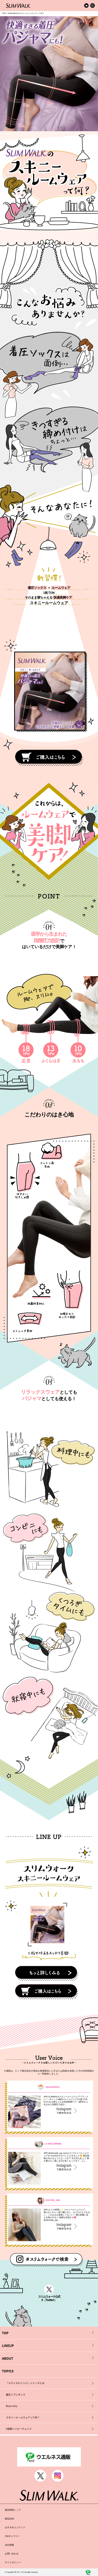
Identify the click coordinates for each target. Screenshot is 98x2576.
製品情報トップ (13, 2510)
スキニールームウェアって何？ (23, 2417)
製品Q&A (9, 2518)
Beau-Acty (11, 2406)
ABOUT (7, 2358)
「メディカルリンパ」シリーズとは (25, 2383)
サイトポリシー (13, 2562)
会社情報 (9, 2545)
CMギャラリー (12, 2536)
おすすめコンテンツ (15, 2527)
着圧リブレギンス (15, 2394)
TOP (4, 13)
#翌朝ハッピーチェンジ (18, 2428)
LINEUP (8, 2345)
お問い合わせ (11, 2553)
